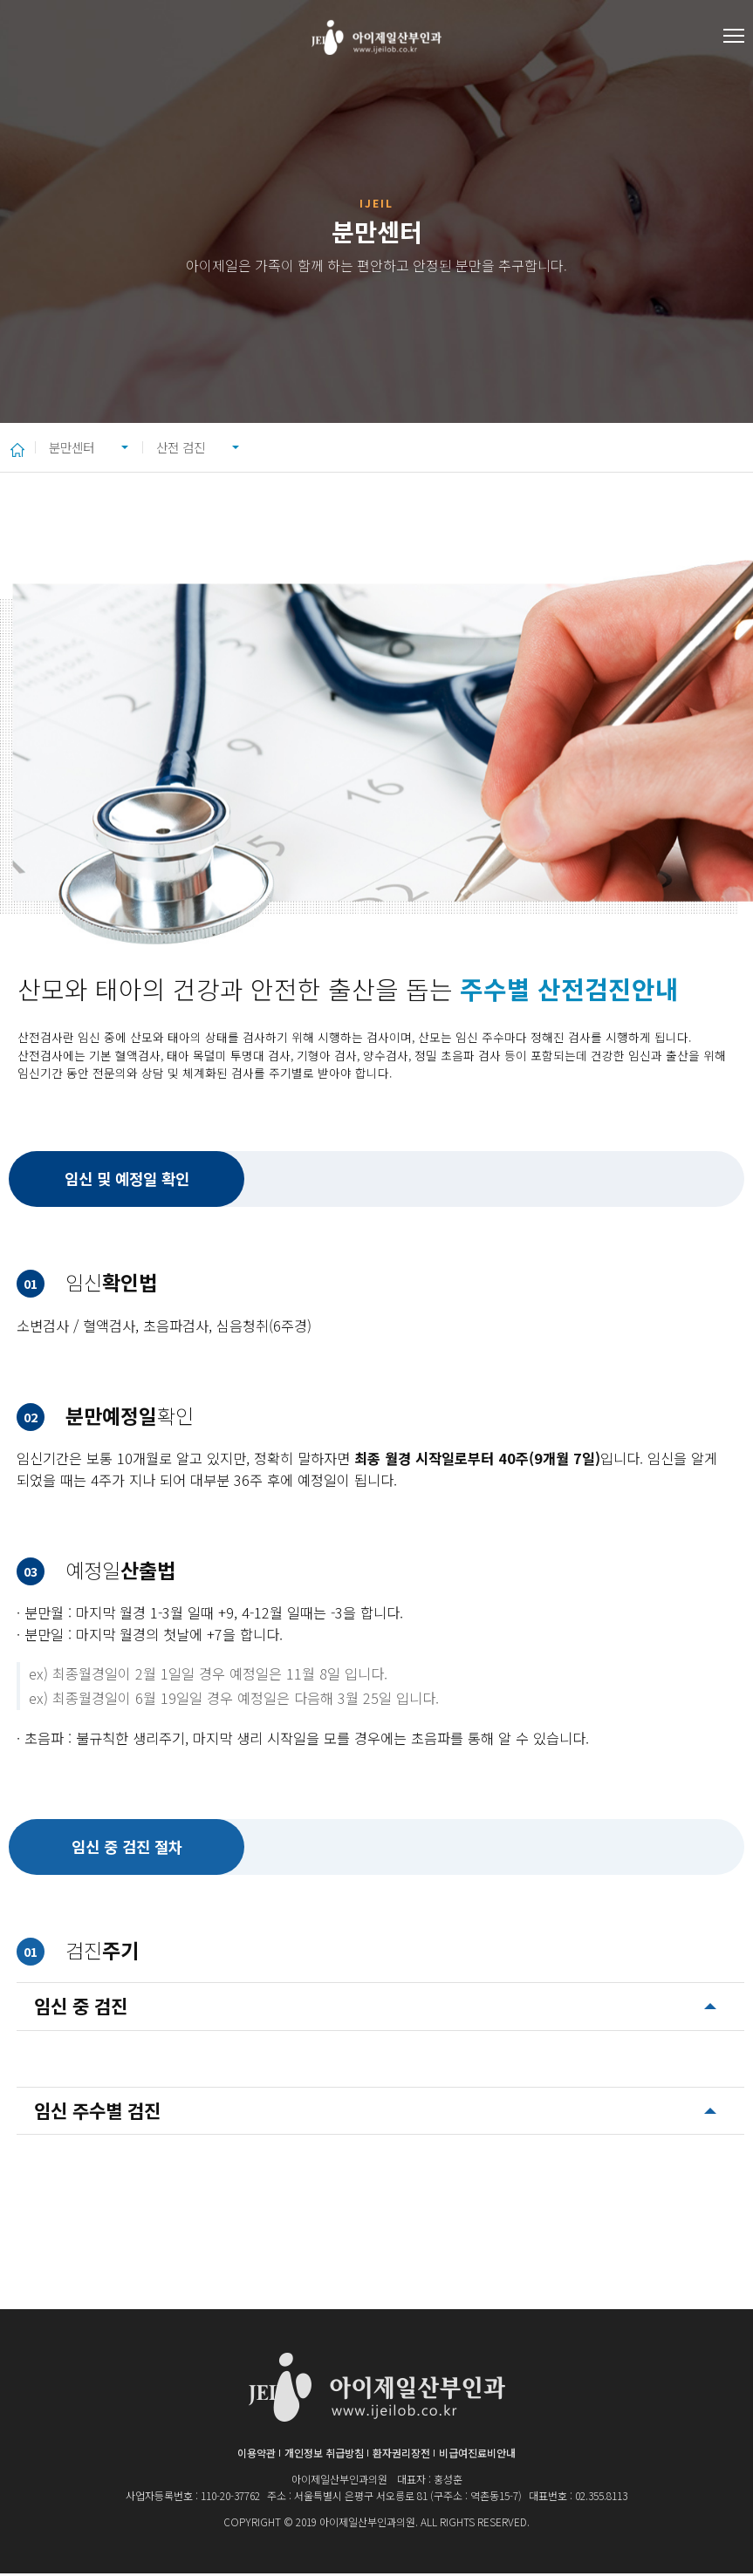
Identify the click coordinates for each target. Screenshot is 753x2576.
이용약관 (256, 2455)
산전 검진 (215, 448)
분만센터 (78, 448)
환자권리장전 (401, 2455)
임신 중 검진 (80, 2008)
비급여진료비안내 (477, 2455)
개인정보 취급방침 (324, 2455)
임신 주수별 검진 (97, 2113)
